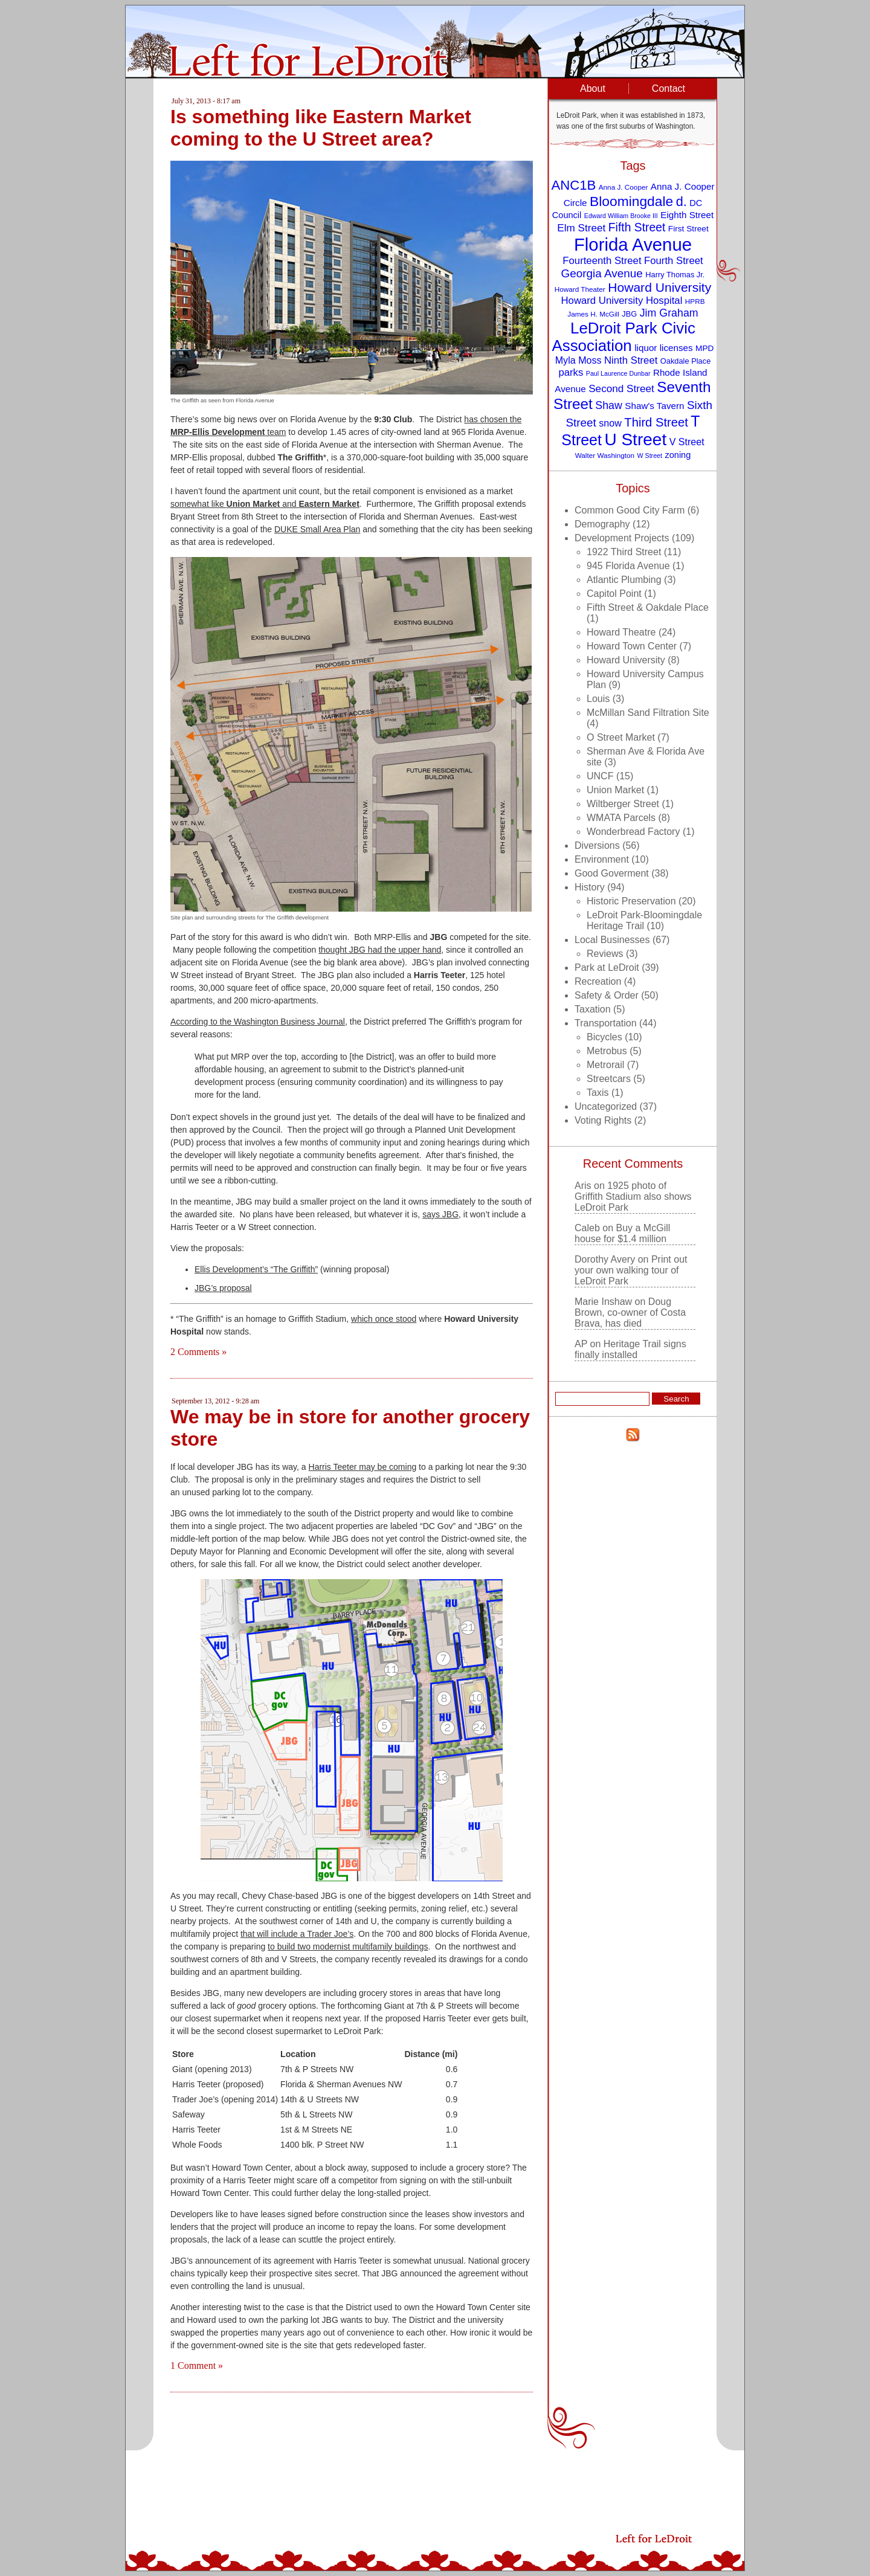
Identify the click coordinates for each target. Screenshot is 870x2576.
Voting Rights (603, 1120)
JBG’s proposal (223, 1288)
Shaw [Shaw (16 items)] (608, 405)
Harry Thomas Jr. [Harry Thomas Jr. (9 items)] (674, 274)
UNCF (600, 776)
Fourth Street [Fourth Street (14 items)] (673, 260)
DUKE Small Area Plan (317, 529)
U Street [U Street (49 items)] (635, 439)
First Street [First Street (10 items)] (688, 228)
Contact (668, 88)
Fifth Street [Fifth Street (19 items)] (637, 227)
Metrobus (607, 1051)
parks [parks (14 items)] (570, 372)
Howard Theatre (621, 632)
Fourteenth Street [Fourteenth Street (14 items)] (601, 260)
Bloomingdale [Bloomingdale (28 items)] (631, 201)
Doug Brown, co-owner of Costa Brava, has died (630, 1312)
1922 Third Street (624, 552)
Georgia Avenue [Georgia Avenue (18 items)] (602, 273)
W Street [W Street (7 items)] (649, 455)
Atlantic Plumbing (624, 580)
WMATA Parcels (621, 818)
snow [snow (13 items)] (610, 422)
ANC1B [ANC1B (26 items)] (573, 185)
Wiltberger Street (623, 804)
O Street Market (621, 737)
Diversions (597, 845)
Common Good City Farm (630, 510)
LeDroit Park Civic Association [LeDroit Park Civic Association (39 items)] (623, 337)
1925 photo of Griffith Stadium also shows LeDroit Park (633, 1196)
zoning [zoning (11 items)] (678, 455)
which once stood (383, 1319)
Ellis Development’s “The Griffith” (256, 1269)
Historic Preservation (631, 901)
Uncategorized (606, 1106)
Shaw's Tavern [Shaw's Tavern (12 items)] (654, 406)
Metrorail (605, 1065)
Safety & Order (607, 995)
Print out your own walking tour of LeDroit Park (631, 1270)
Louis (598, 699)
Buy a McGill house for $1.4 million (622, 1233)
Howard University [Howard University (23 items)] (659, 287)
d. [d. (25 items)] (681, 201)
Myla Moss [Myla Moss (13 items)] (578, 360)
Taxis (597, 1092)
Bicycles (604, 1037)
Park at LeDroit (607, 967)
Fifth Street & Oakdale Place (648, 607)
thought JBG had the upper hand (379, 950)
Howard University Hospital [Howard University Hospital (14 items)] (622, 300)
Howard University (626, 660)
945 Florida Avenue (628, 566)
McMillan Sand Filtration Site (648, 712)
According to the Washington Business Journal (257, 1021)
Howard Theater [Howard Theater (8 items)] (580, 289)
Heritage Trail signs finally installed (630, 1349)
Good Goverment (612, 873)
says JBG (440, 1214)
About (592, 88)
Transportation (606, 1023)
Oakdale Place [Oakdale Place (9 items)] (685, 360)
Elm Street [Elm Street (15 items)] (581, 228)
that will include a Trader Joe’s (296, 1934)
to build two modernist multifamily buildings (348, 1946)
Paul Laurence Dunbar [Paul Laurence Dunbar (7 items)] (618, 373)
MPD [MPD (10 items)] (704, 348)
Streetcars (609, 1079)
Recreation (598, 981)
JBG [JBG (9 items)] (629, 313)
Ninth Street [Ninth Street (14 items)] (630, 360)
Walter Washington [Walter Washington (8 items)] (604, 455)
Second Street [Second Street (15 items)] (621, 388)
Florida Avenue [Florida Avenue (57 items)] (633, 244)
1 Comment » (196, 2365)
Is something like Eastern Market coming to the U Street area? (320, 128)
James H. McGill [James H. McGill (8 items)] (593, 314)
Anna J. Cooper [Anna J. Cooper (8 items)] (623, 187)
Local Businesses (612, 940)
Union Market (615, 790)
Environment (602, 859)
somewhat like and (264, 504)
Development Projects (622, 538)
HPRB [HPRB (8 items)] (695, 301)
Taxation (593, 1009)
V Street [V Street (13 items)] (686, 441)
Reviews (605, 953)
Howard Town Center (632, 646)
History (590, 887)
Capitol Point (614, 593)
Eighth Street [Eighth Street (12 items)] (687, 215)
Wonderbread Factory (633, 831)
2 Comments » (198, 1352)
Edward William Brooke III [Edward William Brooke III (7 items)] (621, 215)
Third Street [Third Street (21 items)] (656, 422)
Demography (602, 524)
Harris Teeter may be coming (363, 1467)
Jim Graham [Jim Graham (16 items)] (669, 313)
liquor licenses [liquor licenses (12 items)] (663, 348)
